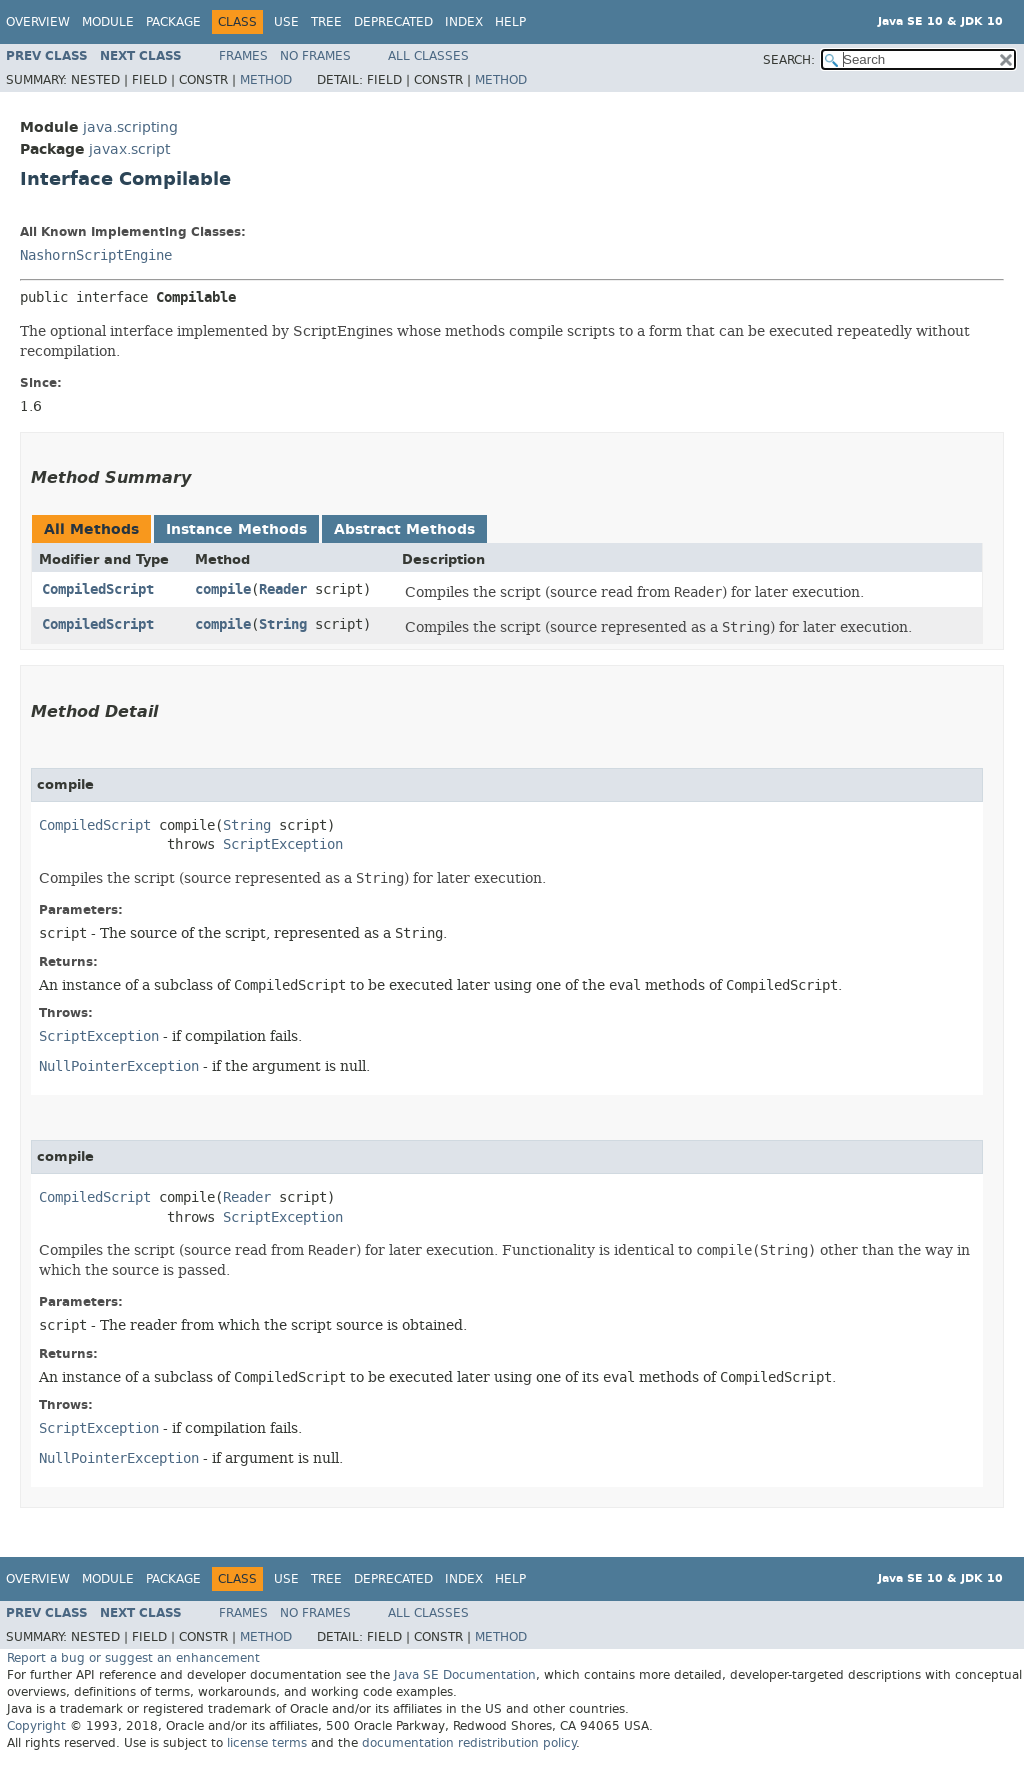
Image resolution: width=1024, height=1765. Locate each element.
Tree (326, 22)
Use (286, 22)
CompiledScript (98, 589)
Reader (283, 589)
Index (464, 22)
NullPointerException (119, 1066)
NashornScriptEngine (96, 255)
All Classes (428, 56)
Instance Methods (236, 529)
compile (223, 589)
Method (266, 80)
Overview (38, 22)
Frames (243, 56)
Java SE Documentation (465, 1675)
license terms (267, 1743)
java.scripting (130, 127)
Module (108, 22)
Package (173, 22)
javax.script (129, 149)
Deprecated (393, 22)
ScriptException (283, 844)
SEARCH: (789, 60)
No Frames (315, 56)
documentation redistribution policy (469, 1743)
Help (510, 22)
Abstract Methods (404, 529)
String (283, 624)
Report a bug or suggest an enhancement (133, 1658)
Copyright (36, 1726)
